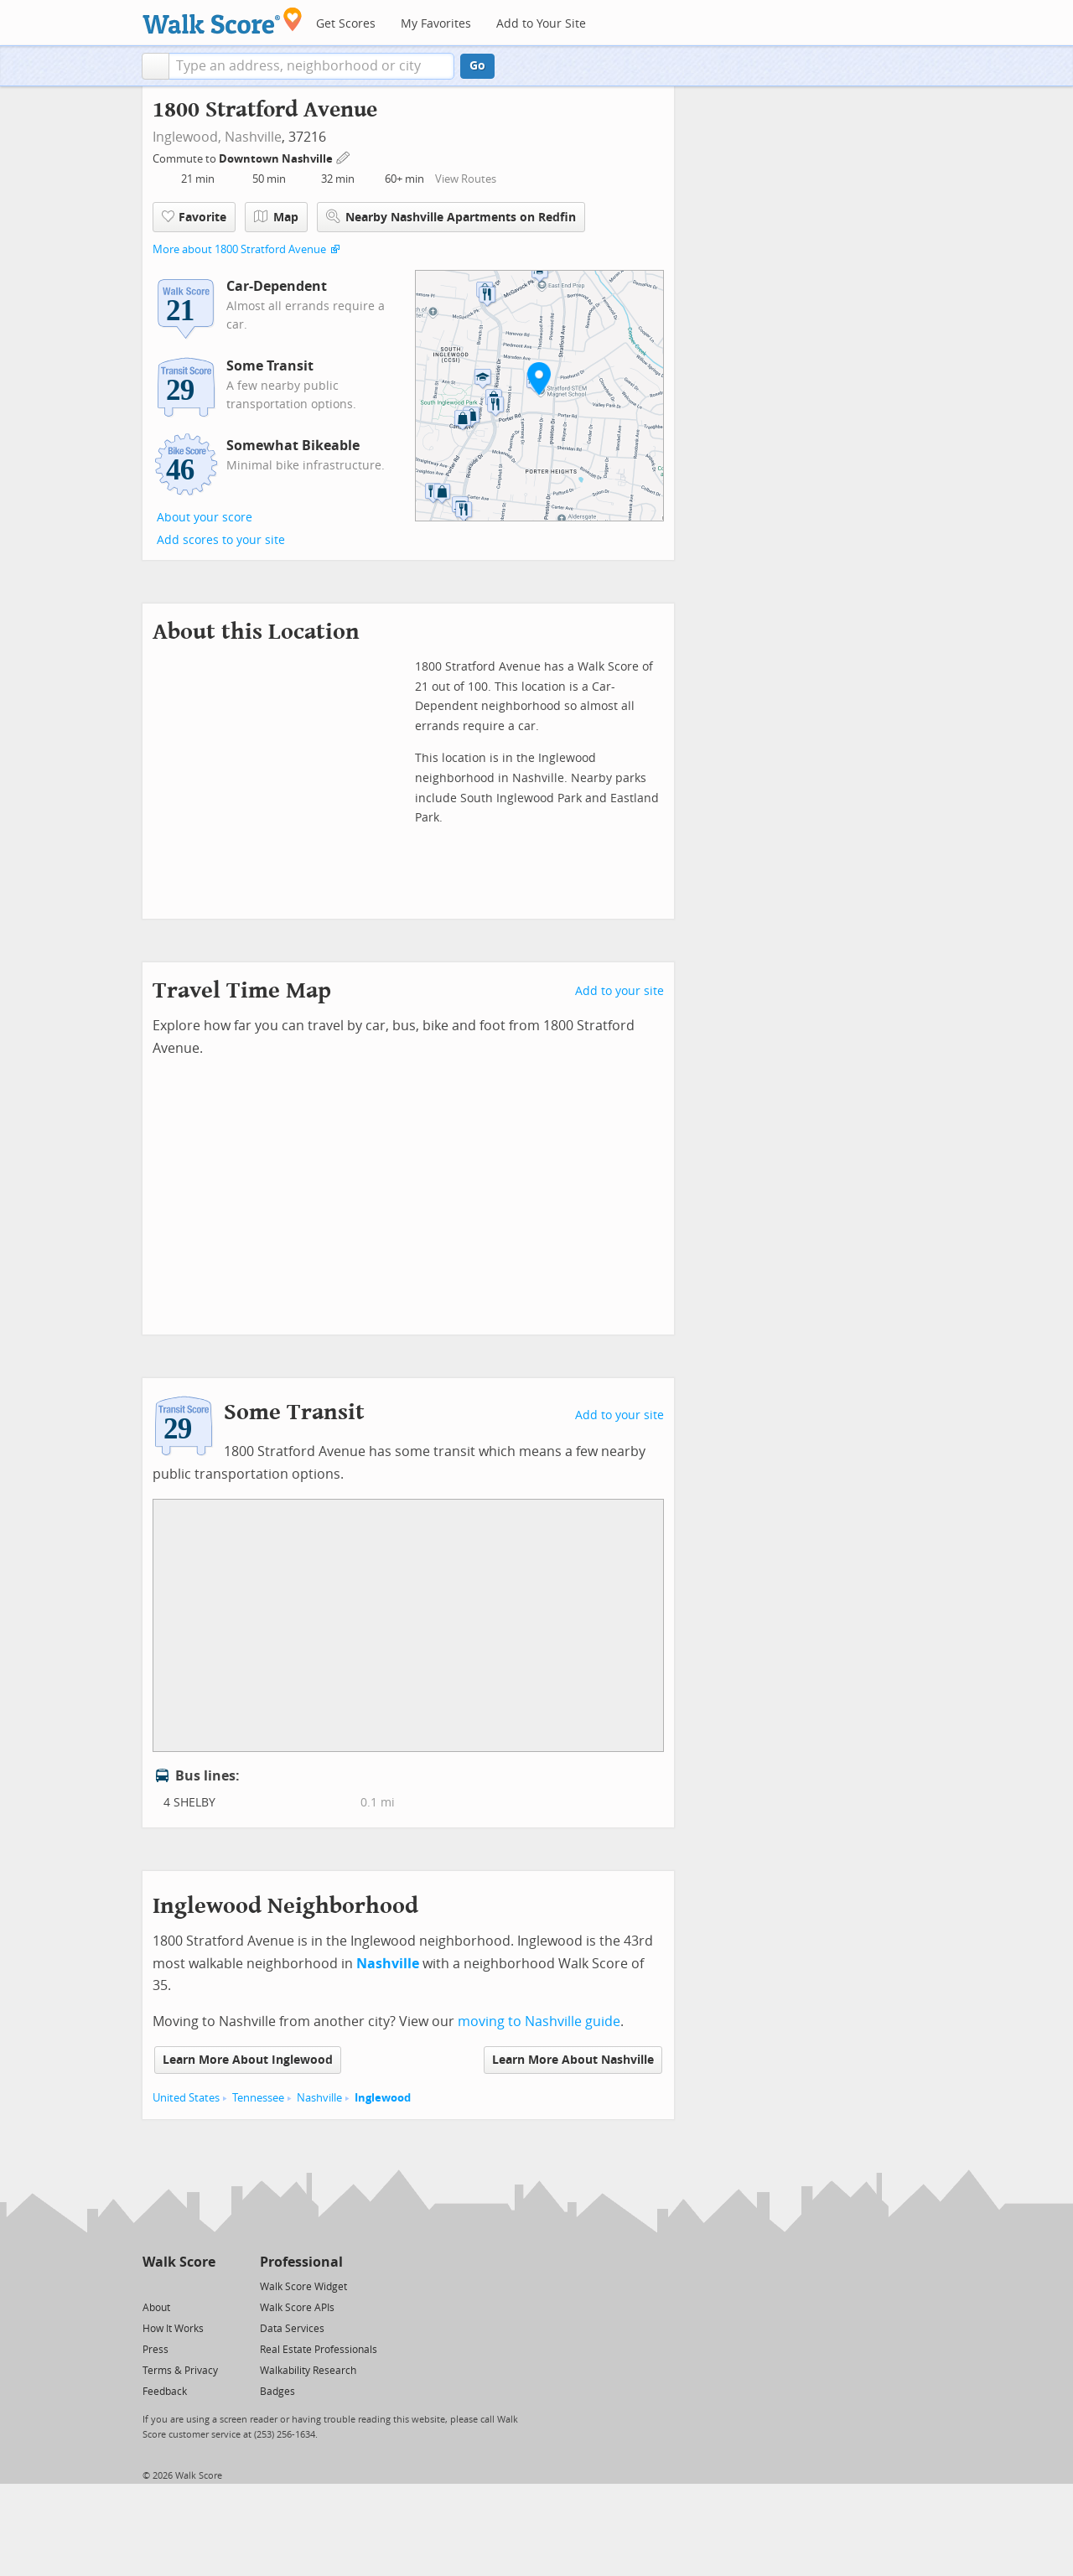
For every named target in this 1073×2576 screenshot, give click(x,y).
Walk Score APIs (297, 2308)
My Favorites (436, 24)
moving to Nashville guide (539, 2021)
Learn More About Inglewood (248, 2060)
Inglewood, (187, 137)
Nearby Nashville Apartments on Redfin (451, 217)
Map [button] (276, 217)
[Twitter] (152, 2285)
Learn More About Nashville (573, 2060)
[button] (155, 66)
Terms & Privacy (180, 2370)
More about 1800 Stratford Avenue (239, 249)
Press (155, 2350)
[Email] (204, 2285)
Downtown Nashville (277, 159)
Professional (301, 2262)
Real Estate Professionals (318, 2350)
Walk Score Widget (303, 2287)
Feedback (165, 2391)
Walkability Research (308, 2370)
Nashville (253, 137)
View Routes (465, 179)
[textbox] (311, 66)
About (156, 2308)
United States (186, 2097)
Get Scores (346, 24)
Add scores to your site (221, 540)
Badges (277, 2391)
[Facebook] (178, 2285)
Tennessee (258, 2097)
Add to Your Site (541, 24)
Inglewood (383, 2097)
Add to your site (619, 991)
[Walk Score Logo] (223, 20)
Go (477, 66)
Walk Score (179, 2262)
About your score (204, 518)
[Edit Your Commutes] (343, 156)
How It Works (173, 2329)
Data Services (292, 2329)
